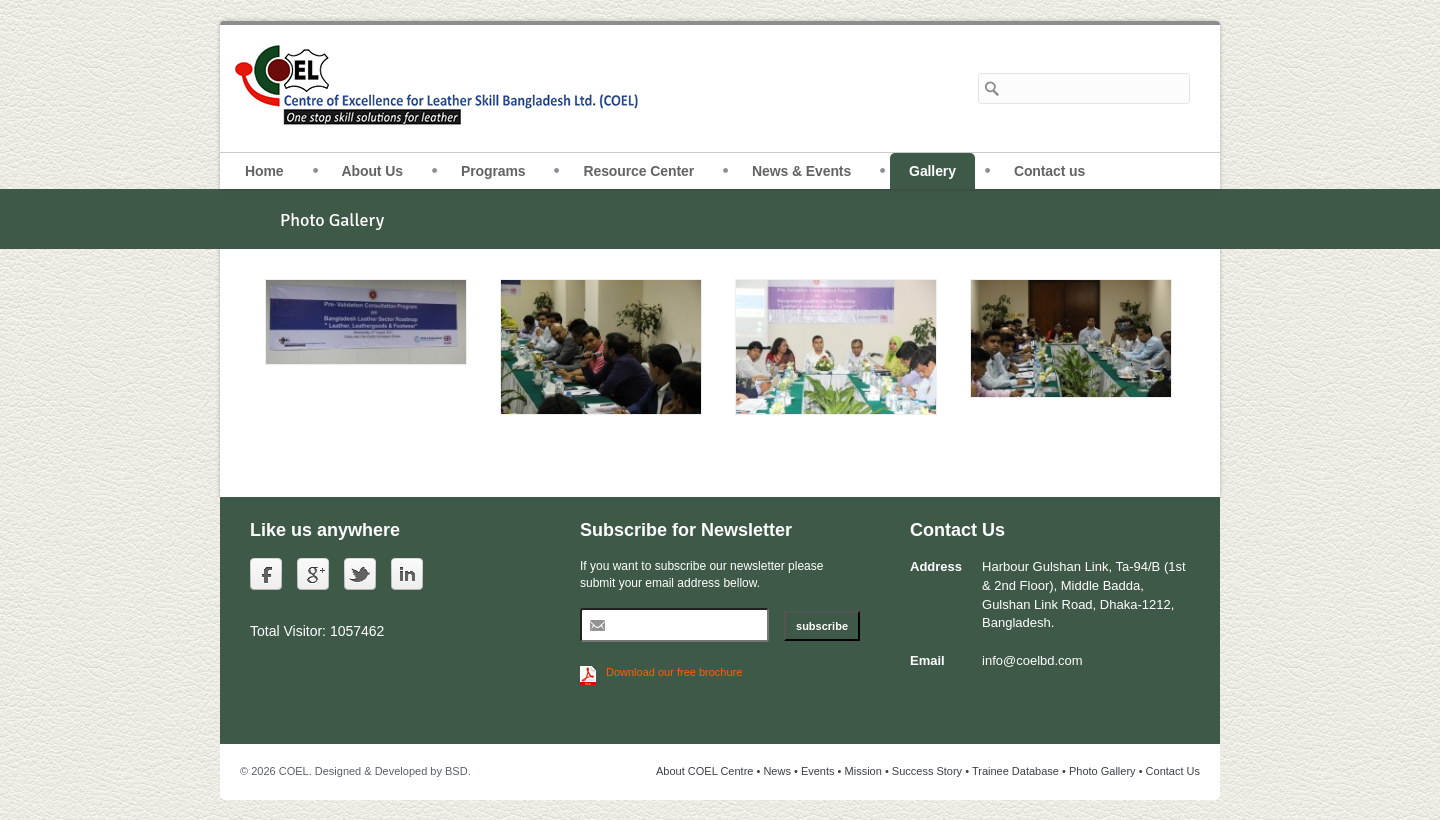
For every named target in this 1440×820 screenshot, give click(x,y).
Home (264, 171)
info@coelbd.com (1032, 660)
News (777, 771)
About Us (372, 171)
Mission (863, 771)
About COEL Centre (704, 771)
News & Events (801, 171)
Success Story (927, 771)
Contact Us (1173, 771)
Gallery (932, 171)
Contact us (1049, 171)
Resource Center (638, 171)
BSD (456, 771)
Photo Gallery (1102, 771)
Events (818, 771)
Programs (493, 171)
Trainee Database (1015, 771)
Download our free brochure (674, 672)
